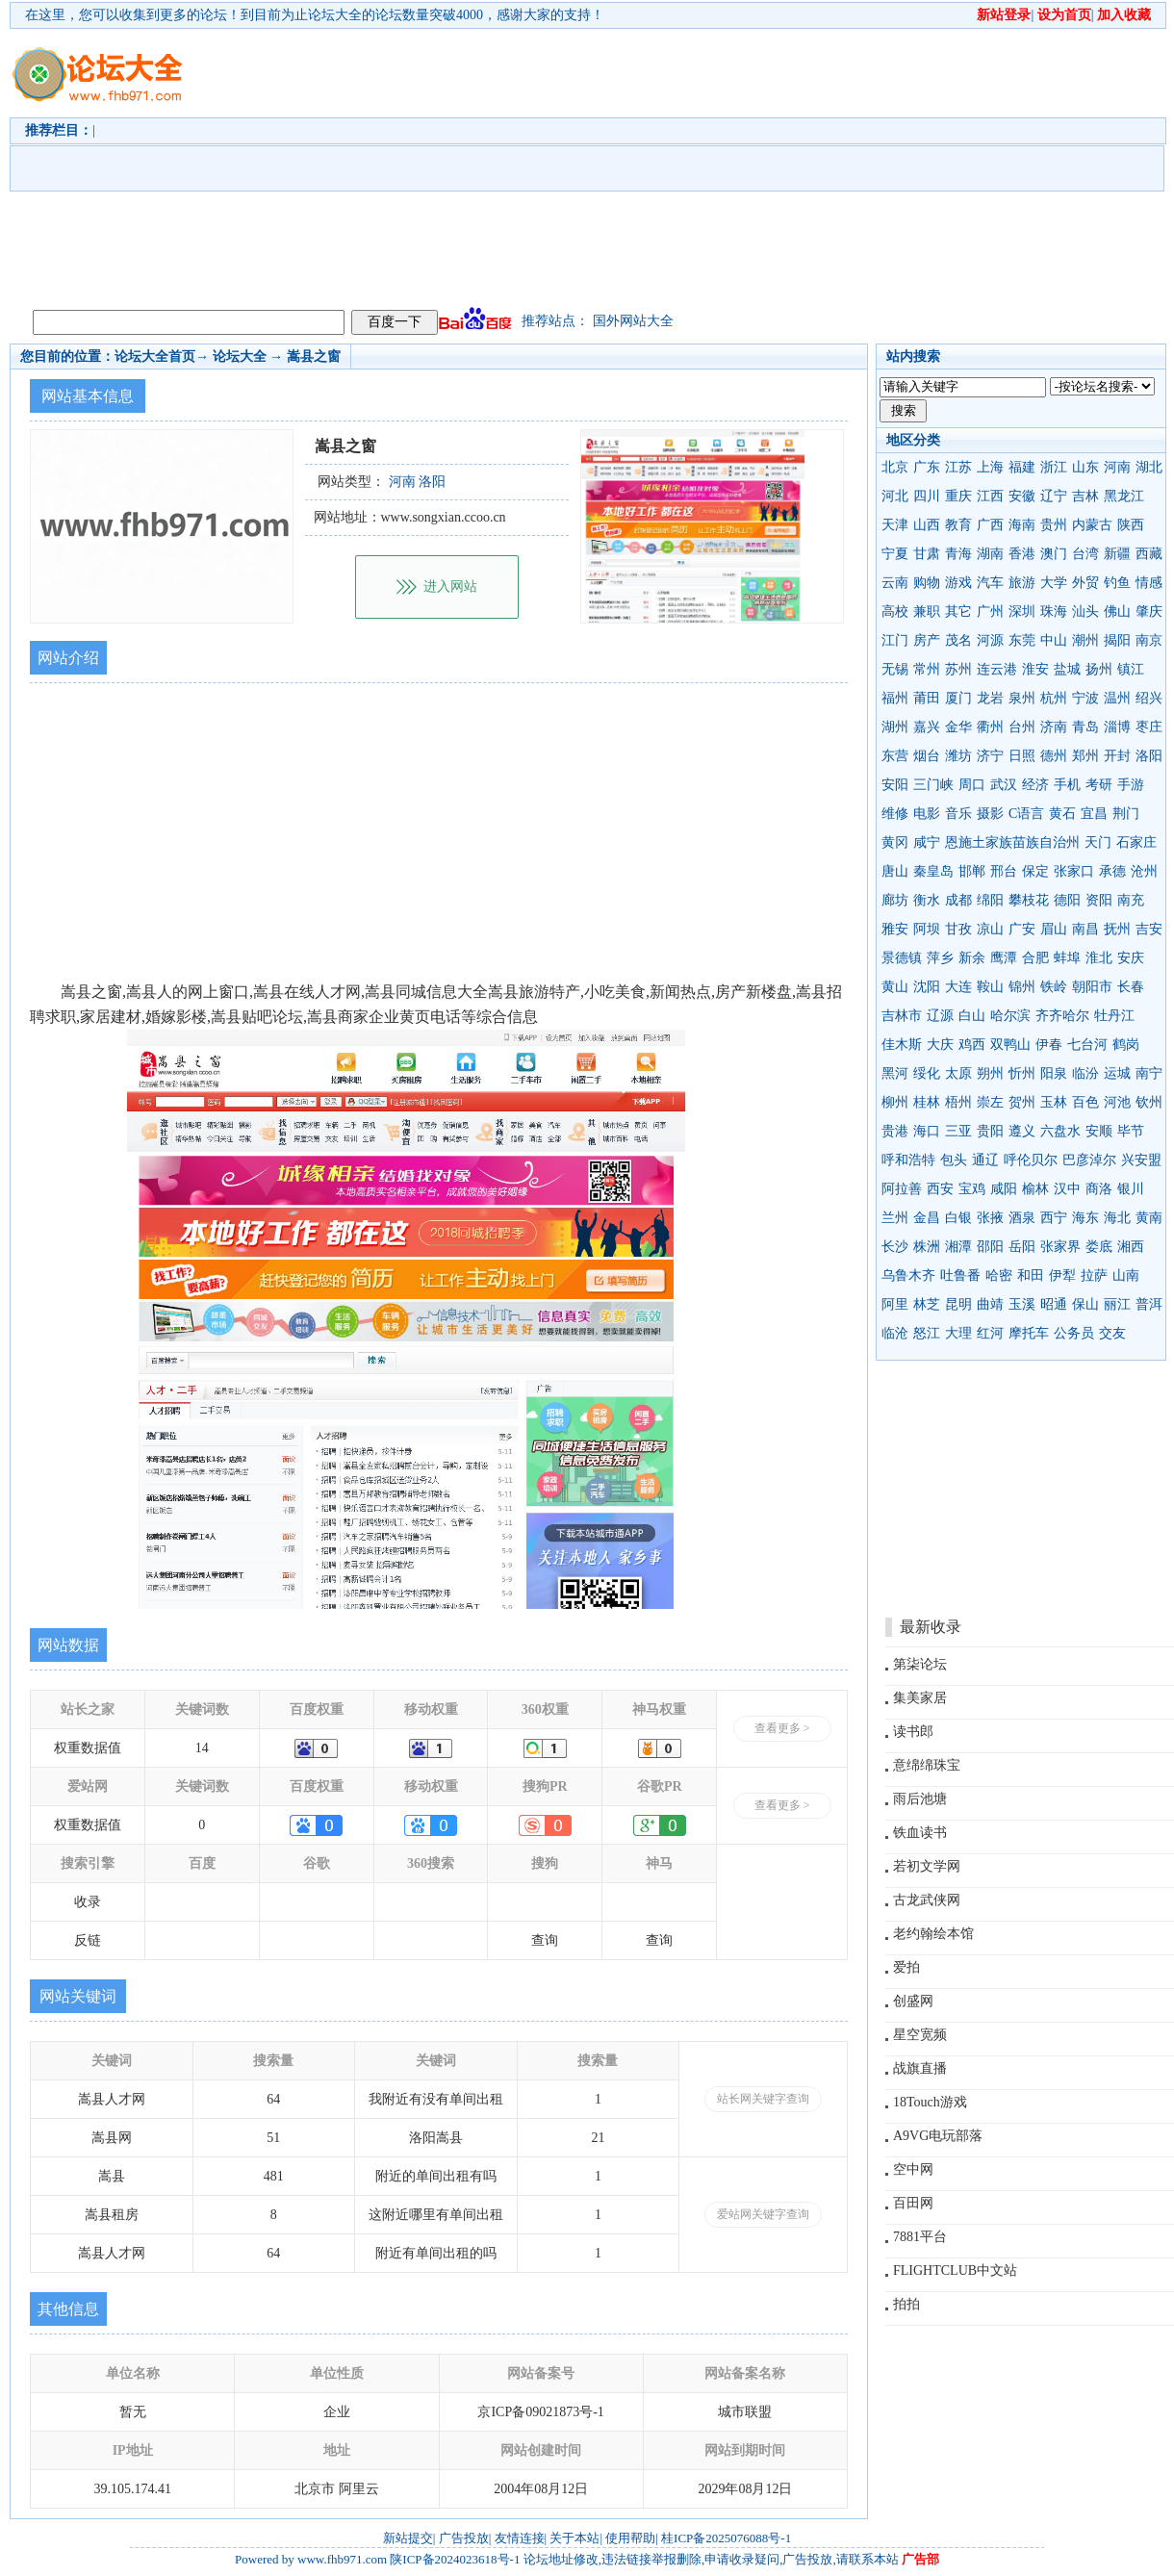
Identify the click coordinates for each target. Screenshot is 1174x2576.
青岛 (1085, 727)
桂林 (926, 1102)
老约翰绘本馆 (933, 1933)
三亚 (958, 1131)
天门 (1098, 842)
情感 (1149, 582)
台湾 (1085, 554)
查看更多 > (782, 1728)
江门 (894, 640)
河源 (990, 640)
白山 (971, 1015)
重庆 (958, 496)
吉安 (1149, 929)
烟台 (926, 756)
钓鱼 (1117, 582)
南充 (1130, 900)
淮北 (1098, 958)
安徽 (1021, 496)
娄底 (1098, 1246)
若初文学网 (926, 1866)
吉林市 (901, 1015)
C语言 (1026, 813)
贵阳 (990, 1131)
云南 (894, 582)
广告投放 (464, 2538)
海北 (1117, 1218)
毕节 (1130, 1131)
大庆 (940, 1044)
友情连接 (520, 2538)
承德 (1112, 871)
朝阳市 (1092, 987)
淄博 (1117, 727)
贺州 (1021, 1102)
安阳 (894, 785)
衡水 (926, 900)
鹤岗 (1125, 1044)
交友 (1112, 1333)
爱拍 (906, 1967)
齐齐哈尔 (1062, 1015)
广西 (990, 525)
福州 (894, 698)
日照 (1021, 756)
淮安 (1035, 669)
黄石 (1062, 813)
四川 (926, 496)
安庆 (1130, 958)
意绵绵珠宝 (926, 1765)
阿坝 (926, 929)
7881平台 (920, 2237)
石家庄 (1136, 842)
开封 (1117, 756)
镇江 (1130, 669)
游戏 (958, 582)
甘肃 (926, 554)
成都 (958, 900)
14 (202, 1748)
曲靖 (990, 1304)
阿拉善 (901, 1189)
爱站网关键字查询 (763, 2214)
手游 (1130, 785)
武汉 (1003, 785)
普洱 (1149, 1304)
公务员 (1074, 1333)
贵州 (1053, 525)
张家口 (1074, 871)
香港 (1021, 554)
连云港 (997, 669)
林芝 (926, 1304)
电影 (926, 813)
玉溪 (1021, 1304)
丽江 (1117, 1304)
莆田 (926, 698)
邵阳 (990, 1246)
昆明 (958, 1304)
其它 (958, 611)
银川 (1130, 1189)
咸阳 (1003, 1189)
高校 (894, 611)
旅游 (1021, 582)
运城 (1117, 1073)
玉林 (1053, 1102)
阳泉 (1053, 1073)
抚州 (1117, 929)
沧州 (1144, 871)
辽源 (940, 1015)
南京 (1149, 640)
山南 (1125, 1275)
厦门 (958, 698)
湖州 (894, 727)
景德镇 (901, 958)
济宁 (990, 756)
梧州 (958, 1102)
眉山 (1053, 929)
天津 (894, 525)
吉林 (1085, 496)
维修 (894, 813)
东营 (894, 756)
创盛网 (913, 2001)
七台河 (1087, 1044)
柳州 (894, 1102)
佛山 (1117, 611)
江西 (990, 496)
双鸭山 (1010, 1044)
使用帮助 (630, 2538)
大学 (1053, 582)
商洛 (1098, 1189)
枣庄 (1149, 727)
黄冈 (894, 842)
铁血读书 (920, 1832)
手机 (1067, 785)
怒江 (926, 1333)
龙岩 (990, 698)
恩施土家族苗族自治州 (1012, 842)
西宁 (1053, 1218)
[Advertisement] (399, 164)
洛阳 (1149, 756)
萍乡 (940, 958)
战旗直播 (920, 2068)
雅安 (894, 929)
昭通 (1053, 1304)
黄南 (1149, 1218)
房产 (926, 640)
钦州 (1149, 1102)
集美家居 (920, 1698)
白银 (958, 1218)
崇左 (990, 1102)
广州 (990, 611)
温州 (1117, 698)
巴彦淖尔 (1089, 1160)
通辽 (985, 1160)
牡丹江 (1114, 1015)
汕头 (1085, 611)
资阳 (1098, 900)
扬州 (1098, 669)
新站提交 (408, 2538)
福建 (1021, 467)
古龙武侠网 (926, 1900)
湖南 (990, 554)
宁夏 (894, 554)
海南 (1021, 525)
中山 (1053, 640)
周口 (971, 785)
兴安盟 (1141, 1160)
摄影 (990, 813)
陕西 (1130, 525)
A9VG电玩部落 (938, 2136)
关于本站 (574, 2538)
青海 (958, 554)
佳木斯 (901, 1044)
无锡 (894, 669)
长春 (1130, 987)
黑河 (894, 1073)
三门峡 (933, 785)
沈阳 (926, 987)
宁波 (1085, 698)
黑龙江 (1124, 496)
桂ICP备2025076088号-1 (726, 2538)
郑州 (1085, 756)
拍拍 (906, 2304)
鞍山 (990, 987)
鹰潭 (1003, 958)
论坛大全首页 (155, 356)
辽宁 (1053, 496)
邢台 (1003, 871)
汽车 (990, 582)
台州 (1021, 727)
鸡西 (971, 1044)
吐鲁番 (960, 1275)
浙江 (1053, 467)
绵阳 (990, 900)
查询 (544, 1940)
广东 (926, 467)
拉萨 (1094, 1275)
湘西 (1130, 1246)
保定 (1035, 871)
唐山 (894, 871)
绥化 (926, 1073)
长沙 (894, 1246)
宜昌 (1094, 813)
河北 (894, 496)
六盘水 (1060, 1131)
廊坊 (894, 900)
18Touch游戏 (930, 2102)
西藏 (1149, 554)
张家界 (1060, 1246)
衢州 (990, 727)
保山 (1085, 1304)
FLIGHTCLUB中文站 (955, 2270)
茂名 (958, 640)
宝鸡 (971, 1189)
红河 (990, 1333)
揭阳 (1117, 640)
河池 (1117, 1102)
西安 (940, 1189)
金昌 (926, 1218)
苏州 (958, 669)
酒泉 (1021, 1218)
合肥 (1035, 958)
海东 (1085, 1218)
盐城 (1067, 669)
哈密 (998, 1275)
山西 (926, 525)
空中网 (913, 2169)
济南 (1053, 727)
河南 (1117, 467)
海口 (926, 1131)
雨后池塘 (920, 1799)
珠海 (1053, 611)
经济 (1035, 785)
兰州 (894, 1218)
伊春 (1048, 1044)
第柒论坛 (920, 1664)
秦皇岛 (933, 871)
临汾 (1085, 1073)
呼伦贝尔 (1031, 1160)
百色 (1085, 1102)
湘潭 (958, 1246)
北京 (894, 467)
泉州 (1021, 698)
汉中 (1067, 1189)
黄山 (894, 987)
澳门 (1053, 554)
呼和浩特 (908, 1160)
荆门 (1125, 813)
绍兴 (1149, 698)
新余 (971, 958)
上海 (990, 467)
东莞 (1021, 640)
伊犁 (1062, 1275)
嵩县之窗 (314, 356)
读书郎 (913, 1731)
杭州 (1053, 698)
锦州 (1021, 987)
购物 (926, 582)
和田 (1030, 1275)
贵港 (894, 1131)
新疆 (1117, 554)
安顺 (1098, 1131)
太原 (958, 1073)
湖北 (1149, 467)
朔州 (990, 1073)
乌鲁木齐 (908, 1275)
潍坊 (958, 756)
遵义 (1021, 1131)
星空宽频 (920, 2035)
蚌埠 (1067, 958)
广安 (1021, 929)
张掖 (990, 1218)
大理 (958, 1333)
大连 (958, 987)
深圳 (1021, 611)
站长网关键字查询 (763, 2098)
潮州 (1085, 640)
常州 (926, 669)
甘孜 (958, 929)
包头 (953, 1160)
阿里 (894, 1304)
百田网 (913, 2203)
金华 (958, 727)
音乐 (958, 813)
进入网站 (450, 586)
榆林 (1035, 1189)
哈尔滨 (1010, 1015)
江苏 (958, 467)
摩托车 (1028, 1333)
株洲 (926, 1246)
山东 (1085, 467)
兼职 (926, 611)
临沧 (894, 1333)
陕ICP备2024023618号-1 (455, 2559)
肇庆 (1149, 611)
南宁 (1149, 1073)
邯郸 (971, 871)
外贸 (1085, 582)
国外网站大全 (633, 321)
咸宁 (926, 842)
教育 (958, 525)
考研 (1098, 785)
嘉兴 (926, 727)
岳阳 (1021, 1246)
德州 (1053, 756)
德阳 (1067, 900)
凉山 (990, 929)
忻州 (1021, 1073)
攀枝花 (1028, 900)
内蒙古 (1092, 525)
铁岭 (1053, 987)
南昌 (1085, 929)
